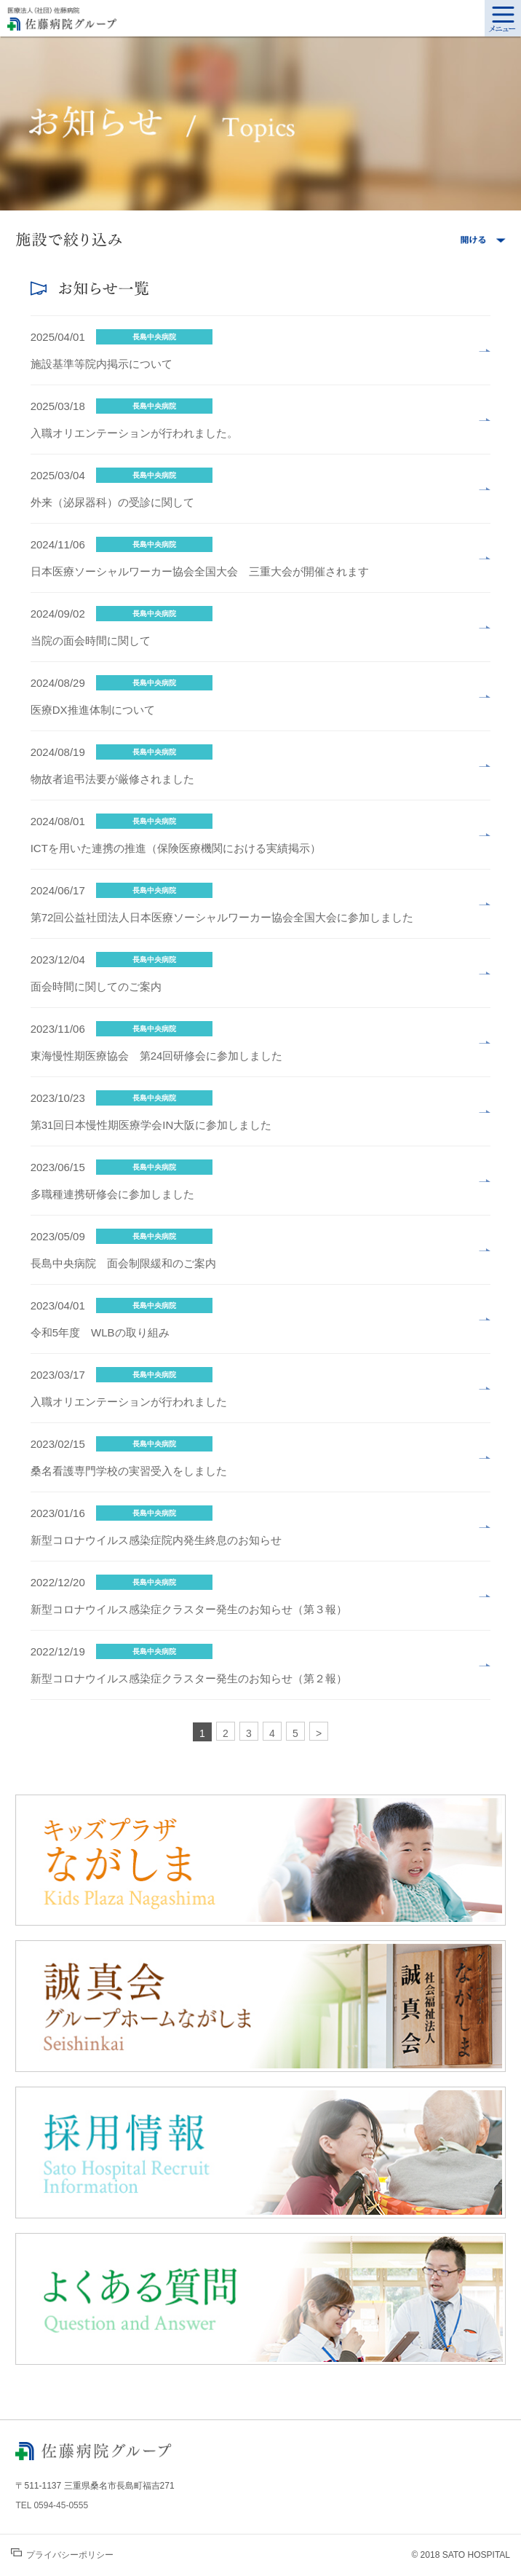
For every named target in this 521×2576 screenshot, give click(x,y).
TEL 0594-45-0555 (51, 2505)
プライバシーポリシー (62, 2554)
